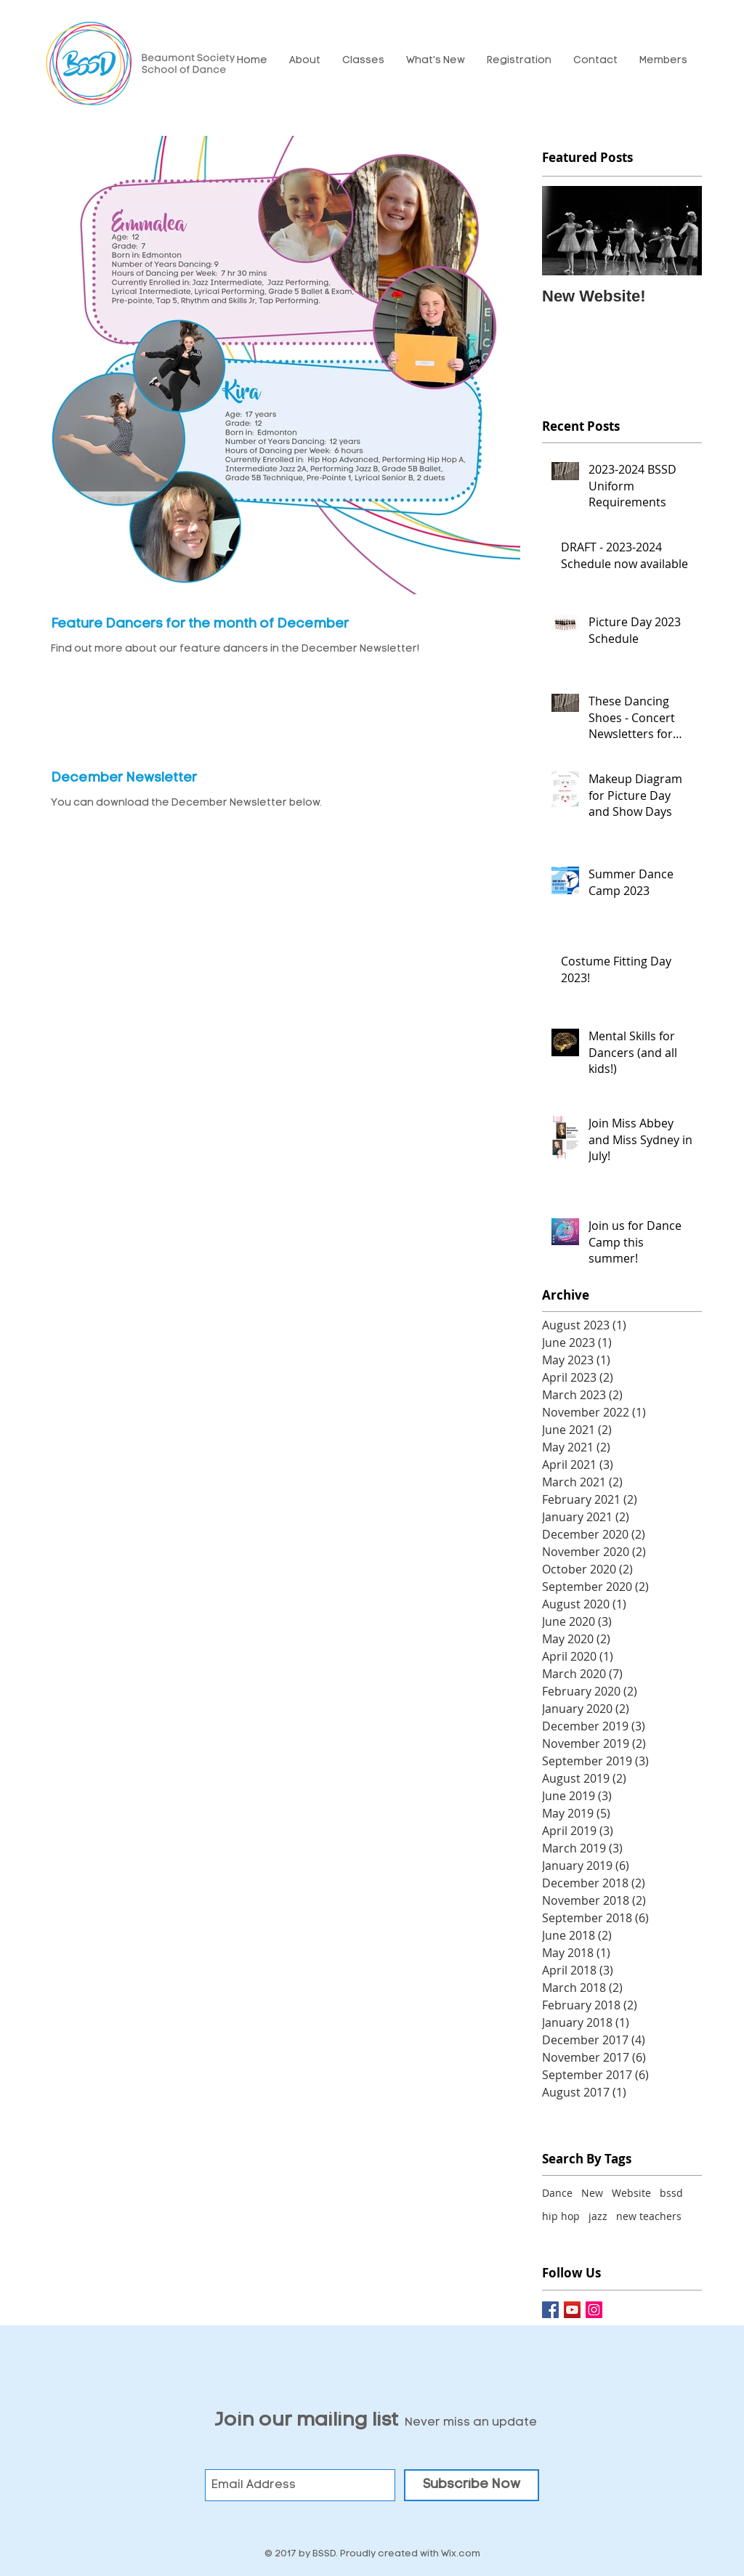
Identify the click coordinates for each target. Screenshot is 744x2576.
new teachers (649, 2216)
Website (631, 2193)
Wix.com (460, 2554)
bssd (671, 2193)
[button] (304, 61)
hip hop (561, 2216)
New (592, 2193)
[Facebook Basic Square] (550, 2309)
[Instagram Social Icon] (594, 2309)
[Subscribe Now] (471, 2485)
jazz (598, 2216)
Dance (557, 2193)
